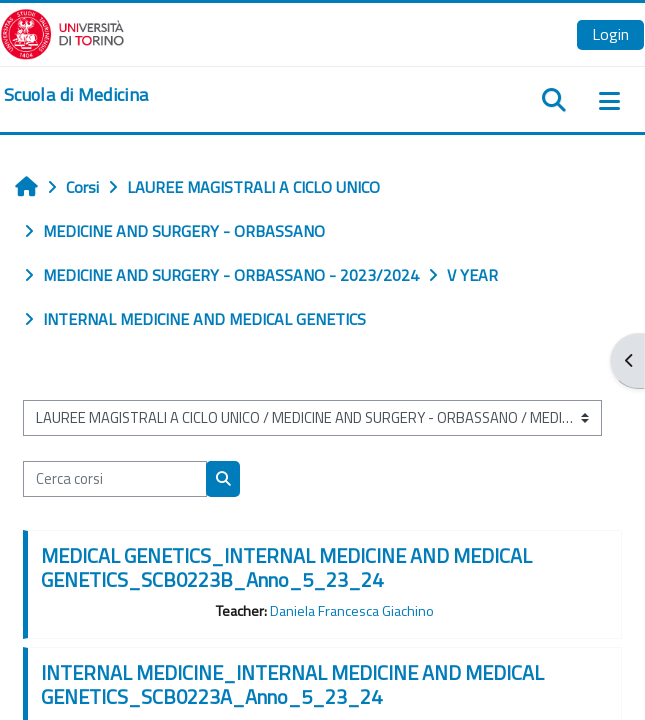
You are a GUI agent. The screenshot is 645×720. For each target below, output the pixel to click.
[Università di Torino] (62, 32)
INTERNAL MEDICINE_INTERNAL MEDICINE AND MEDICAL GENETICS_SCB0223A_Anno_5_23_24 (292, 684)
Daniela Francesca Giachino (352, 611)
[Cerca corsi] (115, 479)
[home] (76, 95)
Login (610, 34)
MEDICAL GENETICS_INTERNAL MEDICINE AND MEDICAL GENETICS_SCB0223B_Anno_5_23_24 (286, 567)
